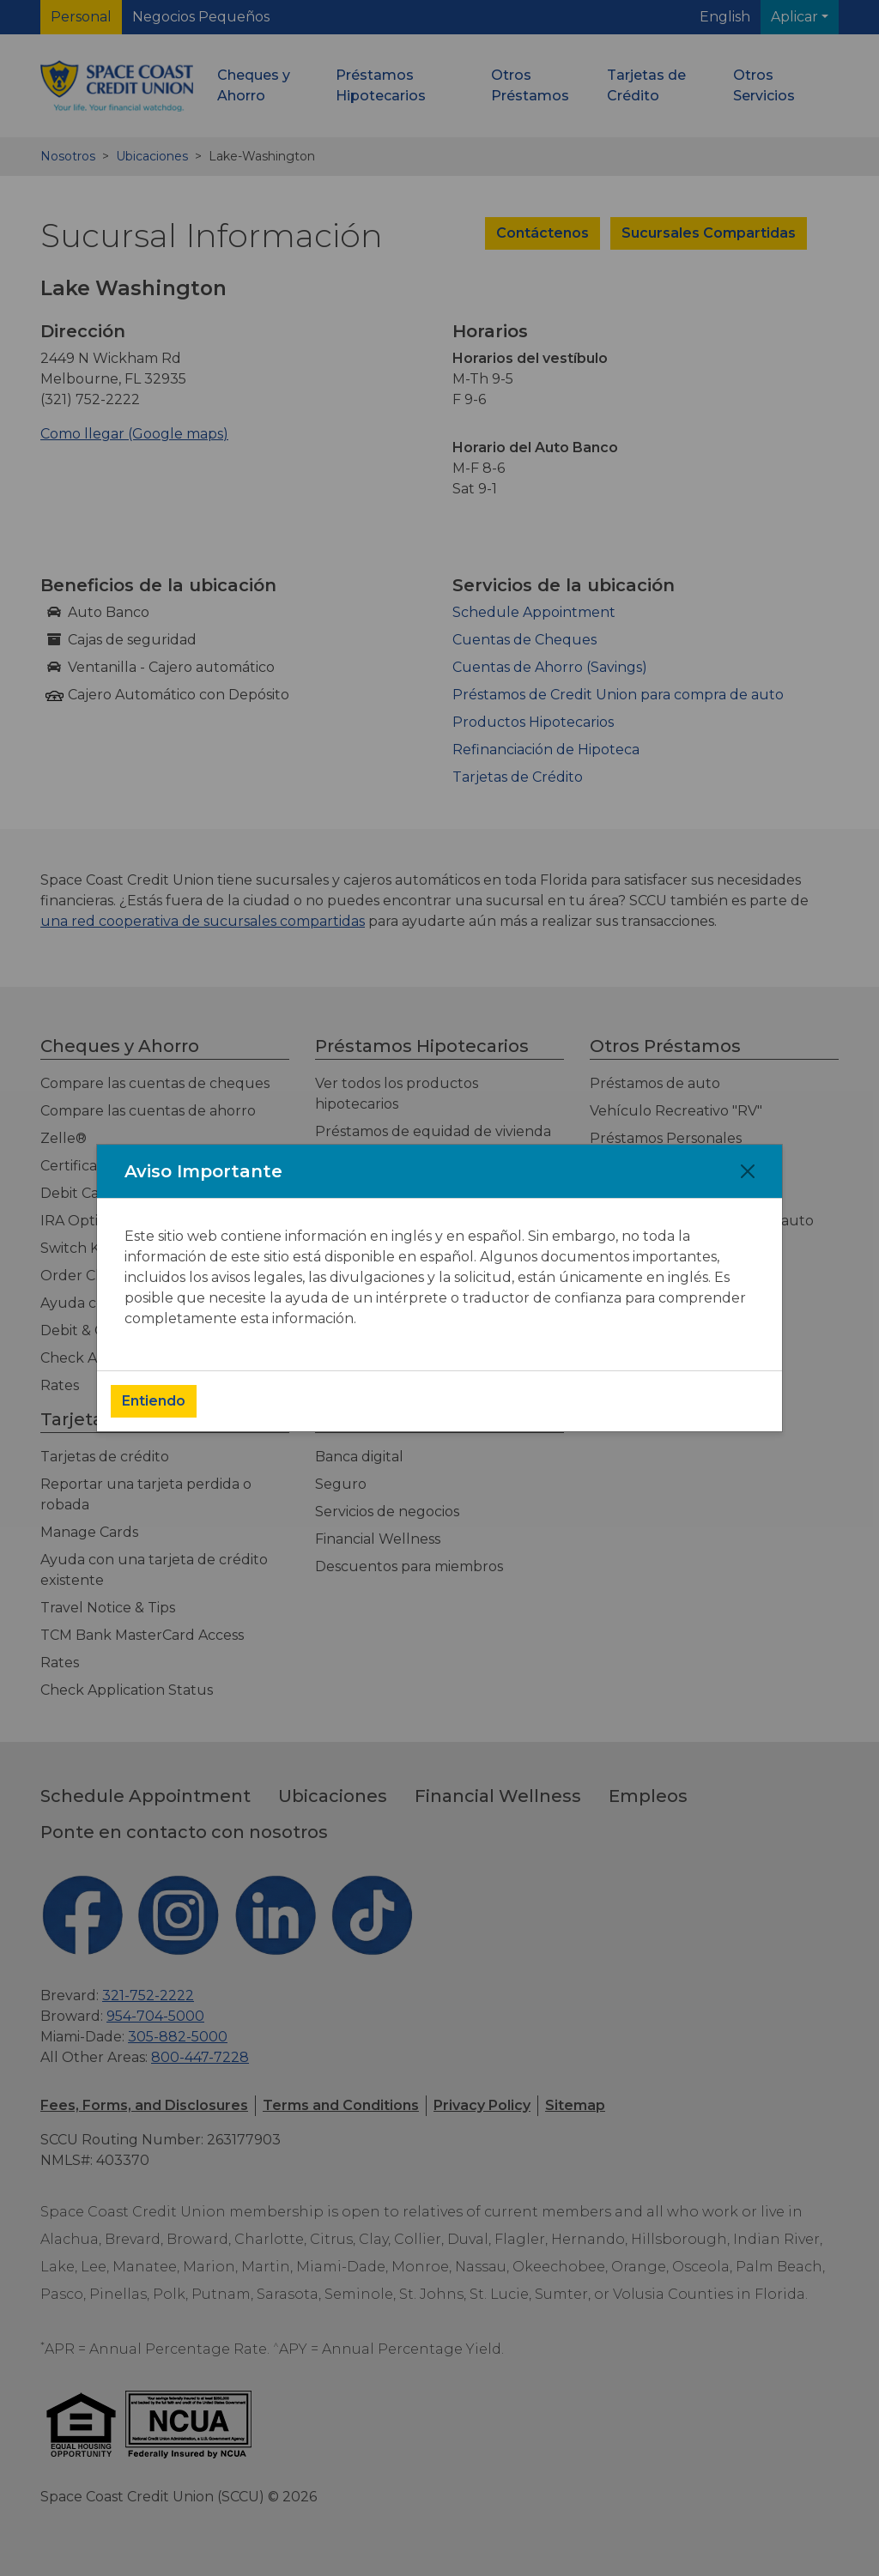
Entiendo (153, 1401)
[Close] (747, 1171)
